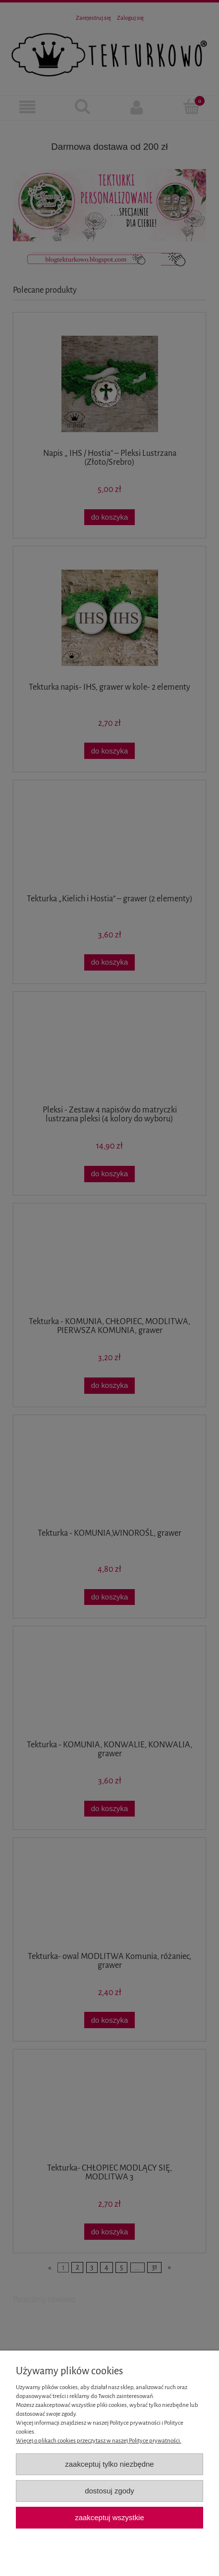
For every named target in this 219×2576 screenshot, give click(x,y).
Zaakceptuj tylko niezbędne (109, 2464)
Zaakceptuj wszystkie (109, 2517)
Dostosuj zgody (109, 2491)
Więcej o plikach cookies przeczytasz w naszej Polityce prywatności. (98, 2441)
